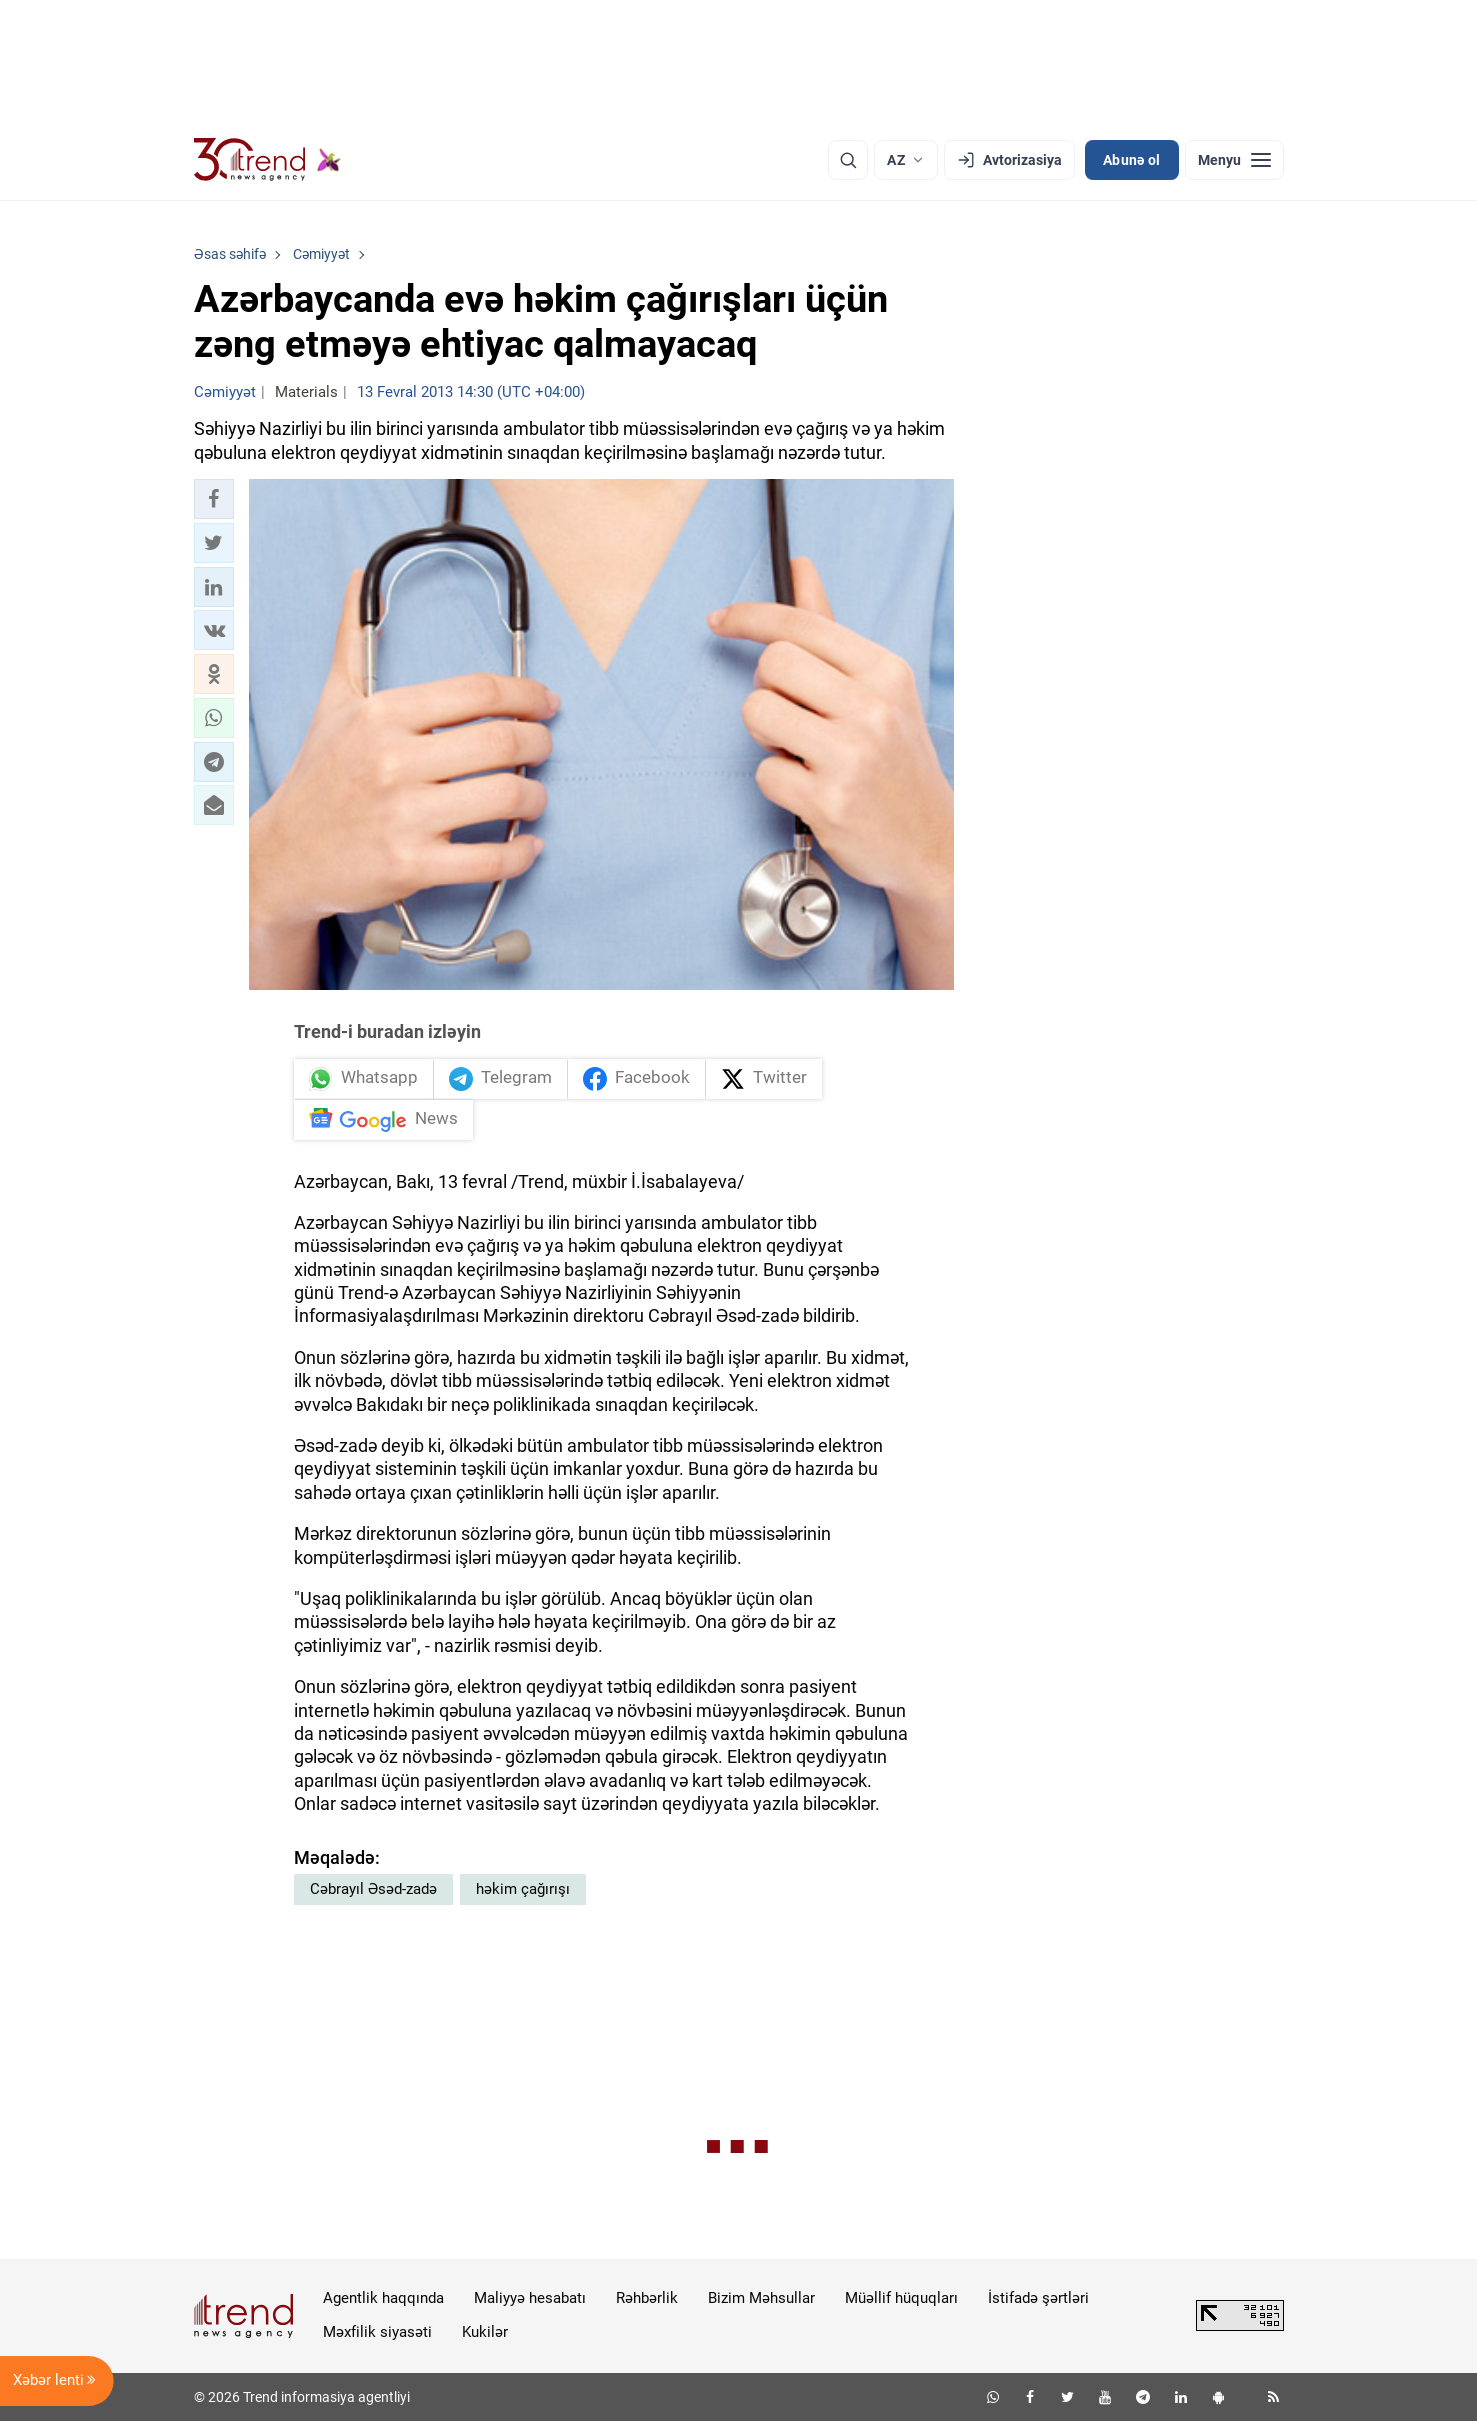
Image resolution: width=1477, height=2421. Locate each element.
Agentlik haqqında (383, 2298)
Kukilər (485, 2332)
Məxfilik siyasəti (377, 2332)
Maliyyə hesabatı (530, 2298)
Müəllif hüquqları (901, 2298)
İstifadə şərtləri (1038, 2298)
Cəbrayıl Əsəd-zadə (373, 1889)
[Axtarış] (848, 160)
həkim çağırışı (523, 1889)
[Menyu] (1234, 160)
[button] (214, 499)
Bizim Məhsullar (761, 2298)
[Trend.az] (268, 160)
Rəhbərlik (647, 2298)
